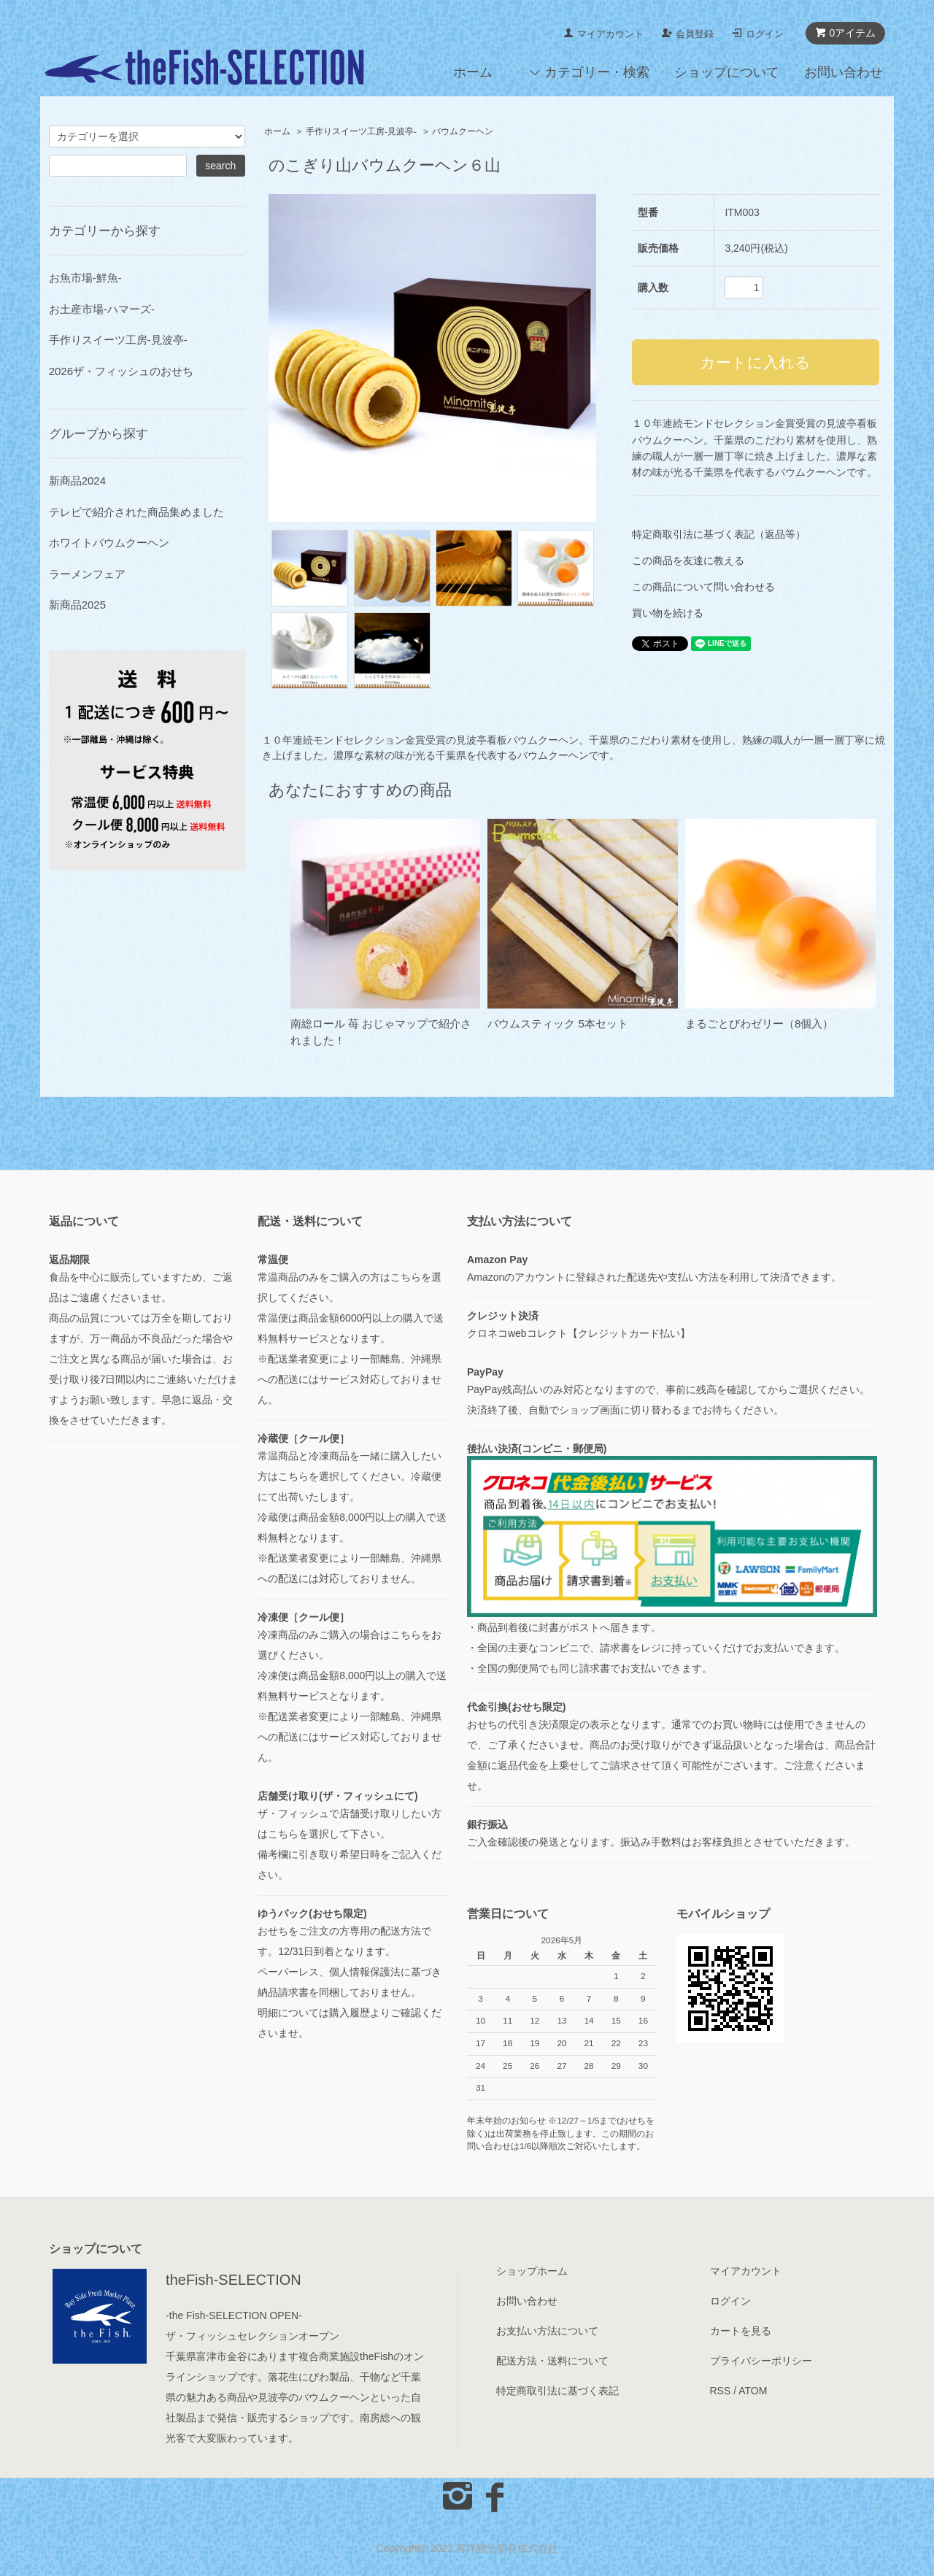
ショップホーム (532, 2271)
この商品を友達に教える (688, 560)
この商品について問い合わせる (703, 587)
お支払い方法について (547, 2331)
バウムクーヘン (462, 131)
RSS (720, 2390)
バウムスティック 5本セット (557, 1023)
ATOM (752, 2390)
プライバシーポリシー (761, 2361)
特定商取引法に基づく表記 (557, 2390)
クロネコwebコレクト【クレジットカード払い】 (578, 1333)
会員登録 (695, 33)
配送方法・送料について (552, 2361)
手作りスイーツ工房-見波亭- (361, 131)
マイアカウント (610, 33)
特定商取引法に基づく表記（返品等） (719, 534)
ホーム (473, 72)
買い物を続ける (667, 613)
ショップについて (726, 72)
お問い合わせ (843, 72)
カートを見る (740, 2331)
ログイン (765, 33)
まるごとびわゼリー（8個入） (759, 1023)
